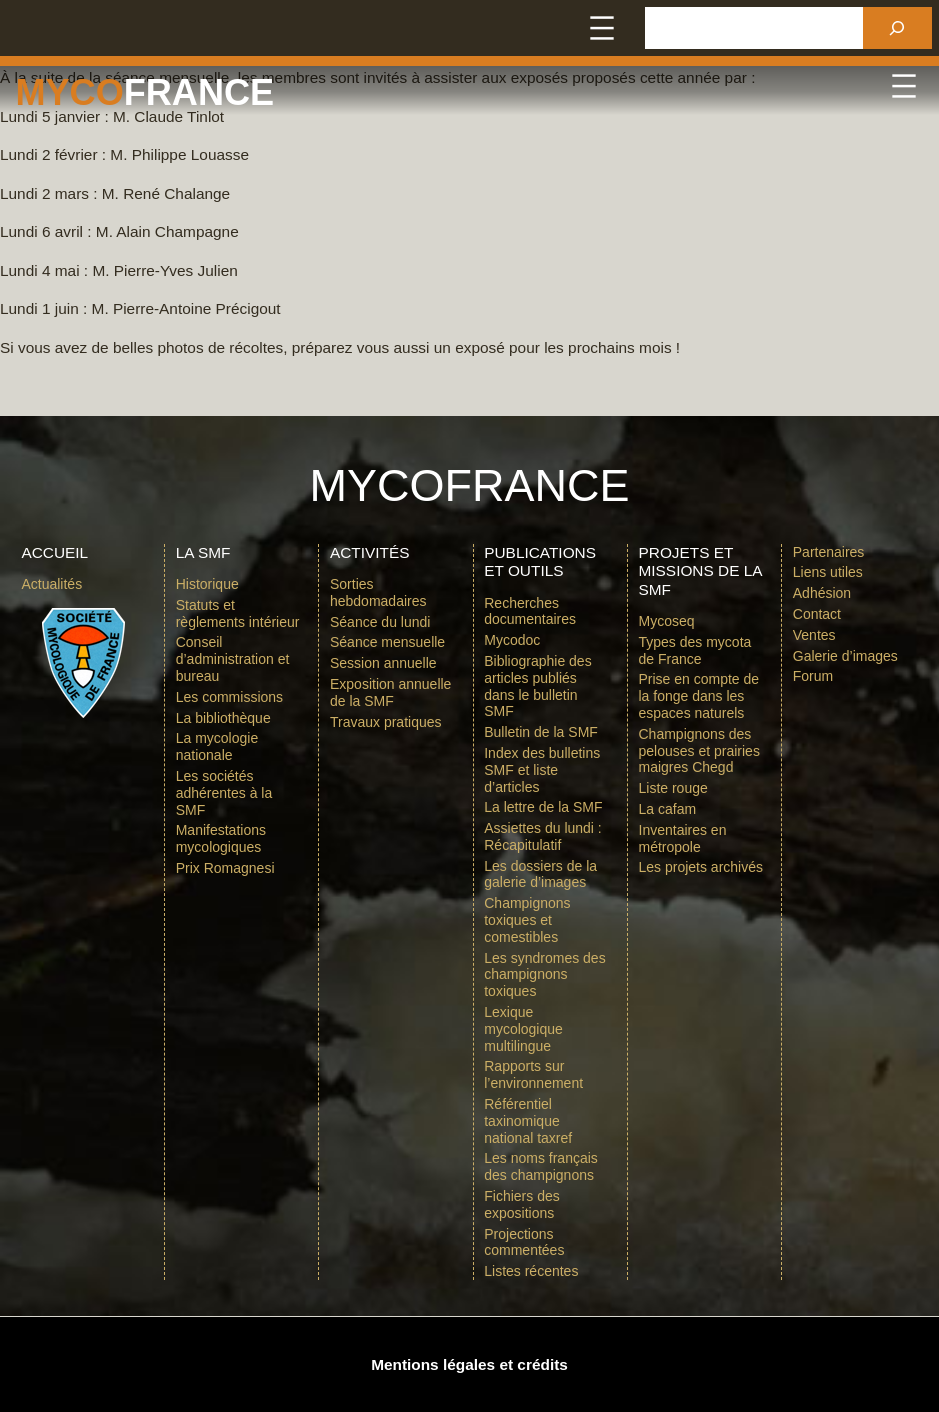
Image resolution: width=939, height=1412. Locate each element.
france (199, 92)
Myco (69, 92)
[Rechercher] (897, 28)
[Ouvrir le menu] (602, 28)
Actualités (51, 584)
